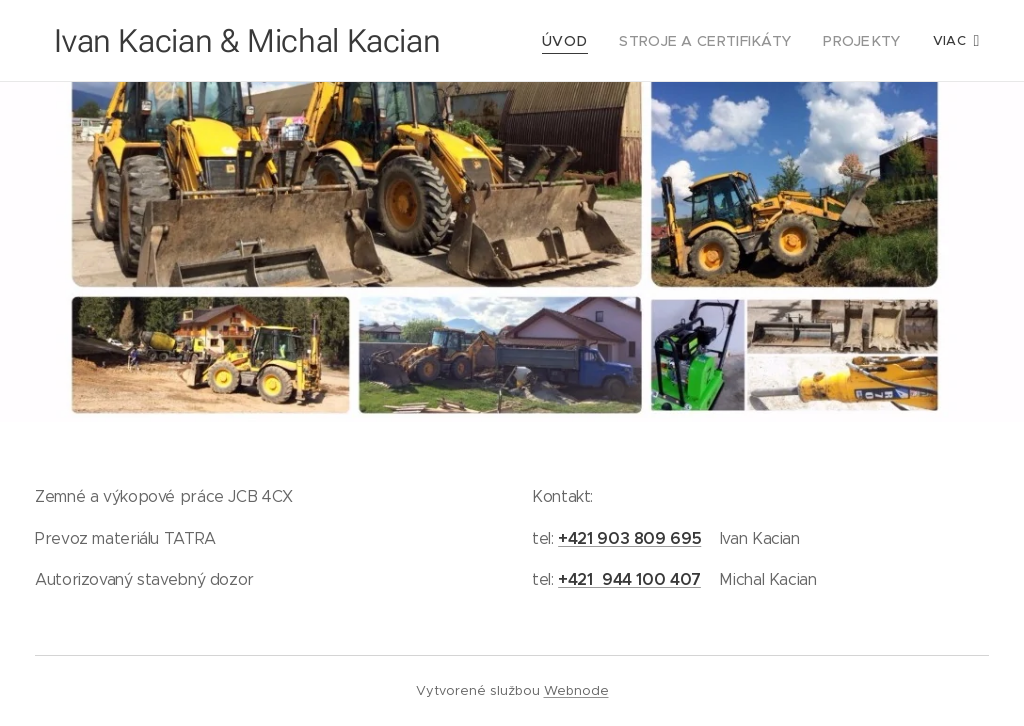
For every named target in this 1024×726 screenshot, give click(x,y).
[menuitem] (588, 41)
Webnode (576, 690)
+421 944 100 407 (629, 579)
